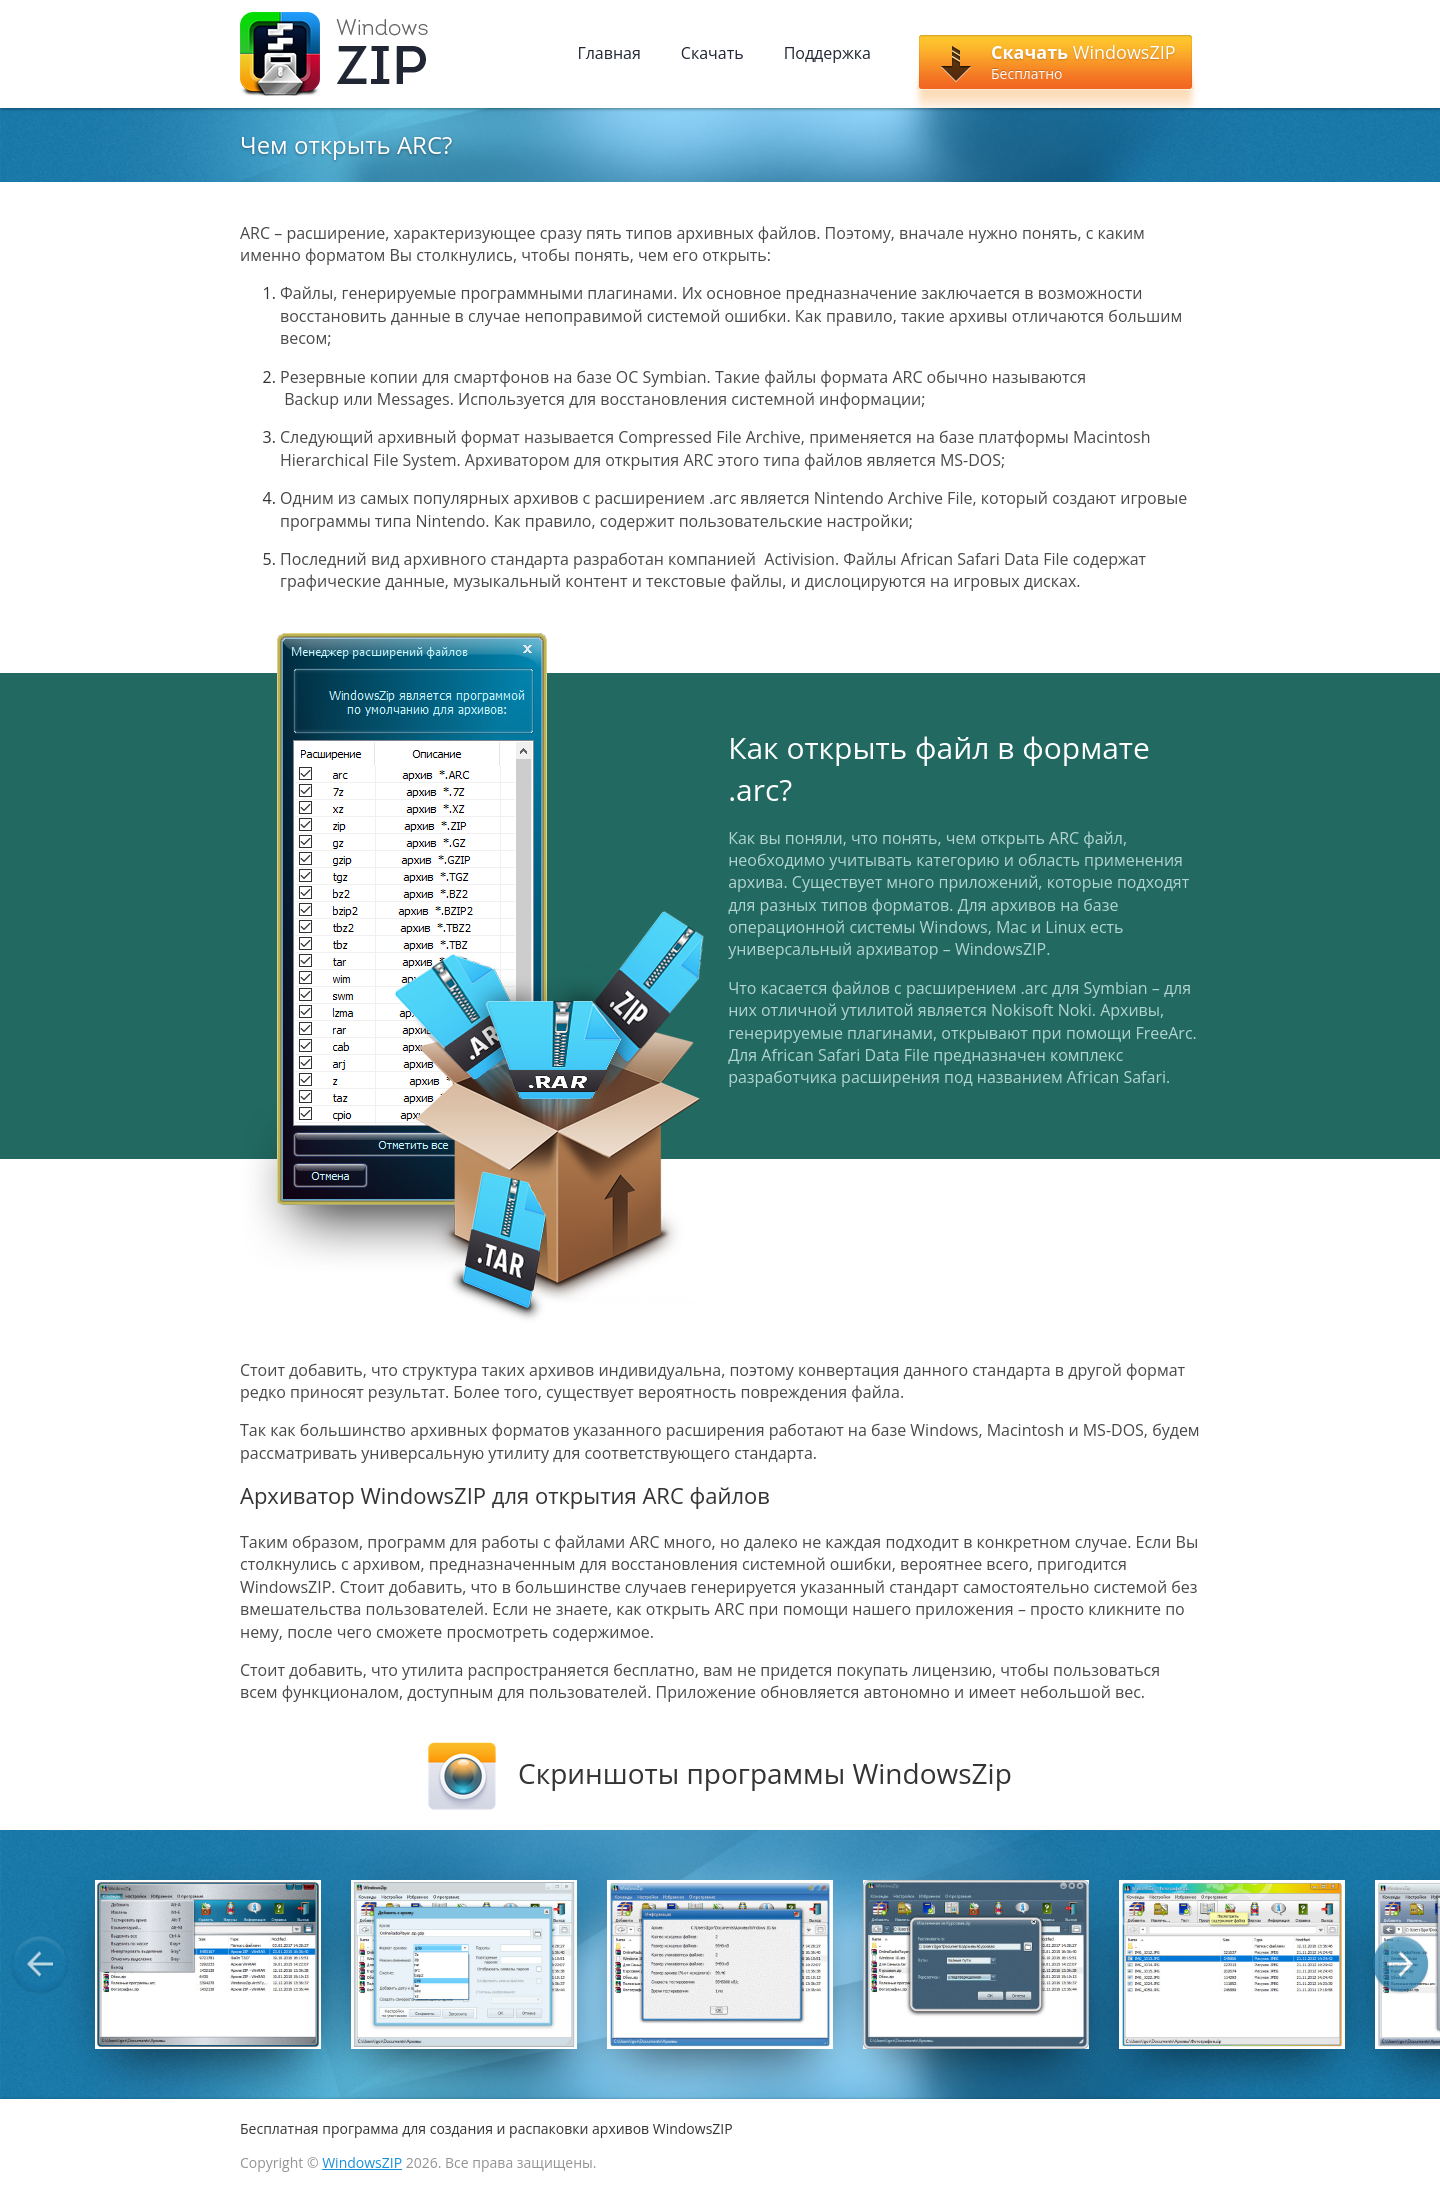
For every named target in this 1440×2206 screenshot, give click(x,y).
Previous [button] (39, 1964)
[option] (208, 1964)
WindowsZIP (362, 2162)
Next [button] (1400, 1964)
